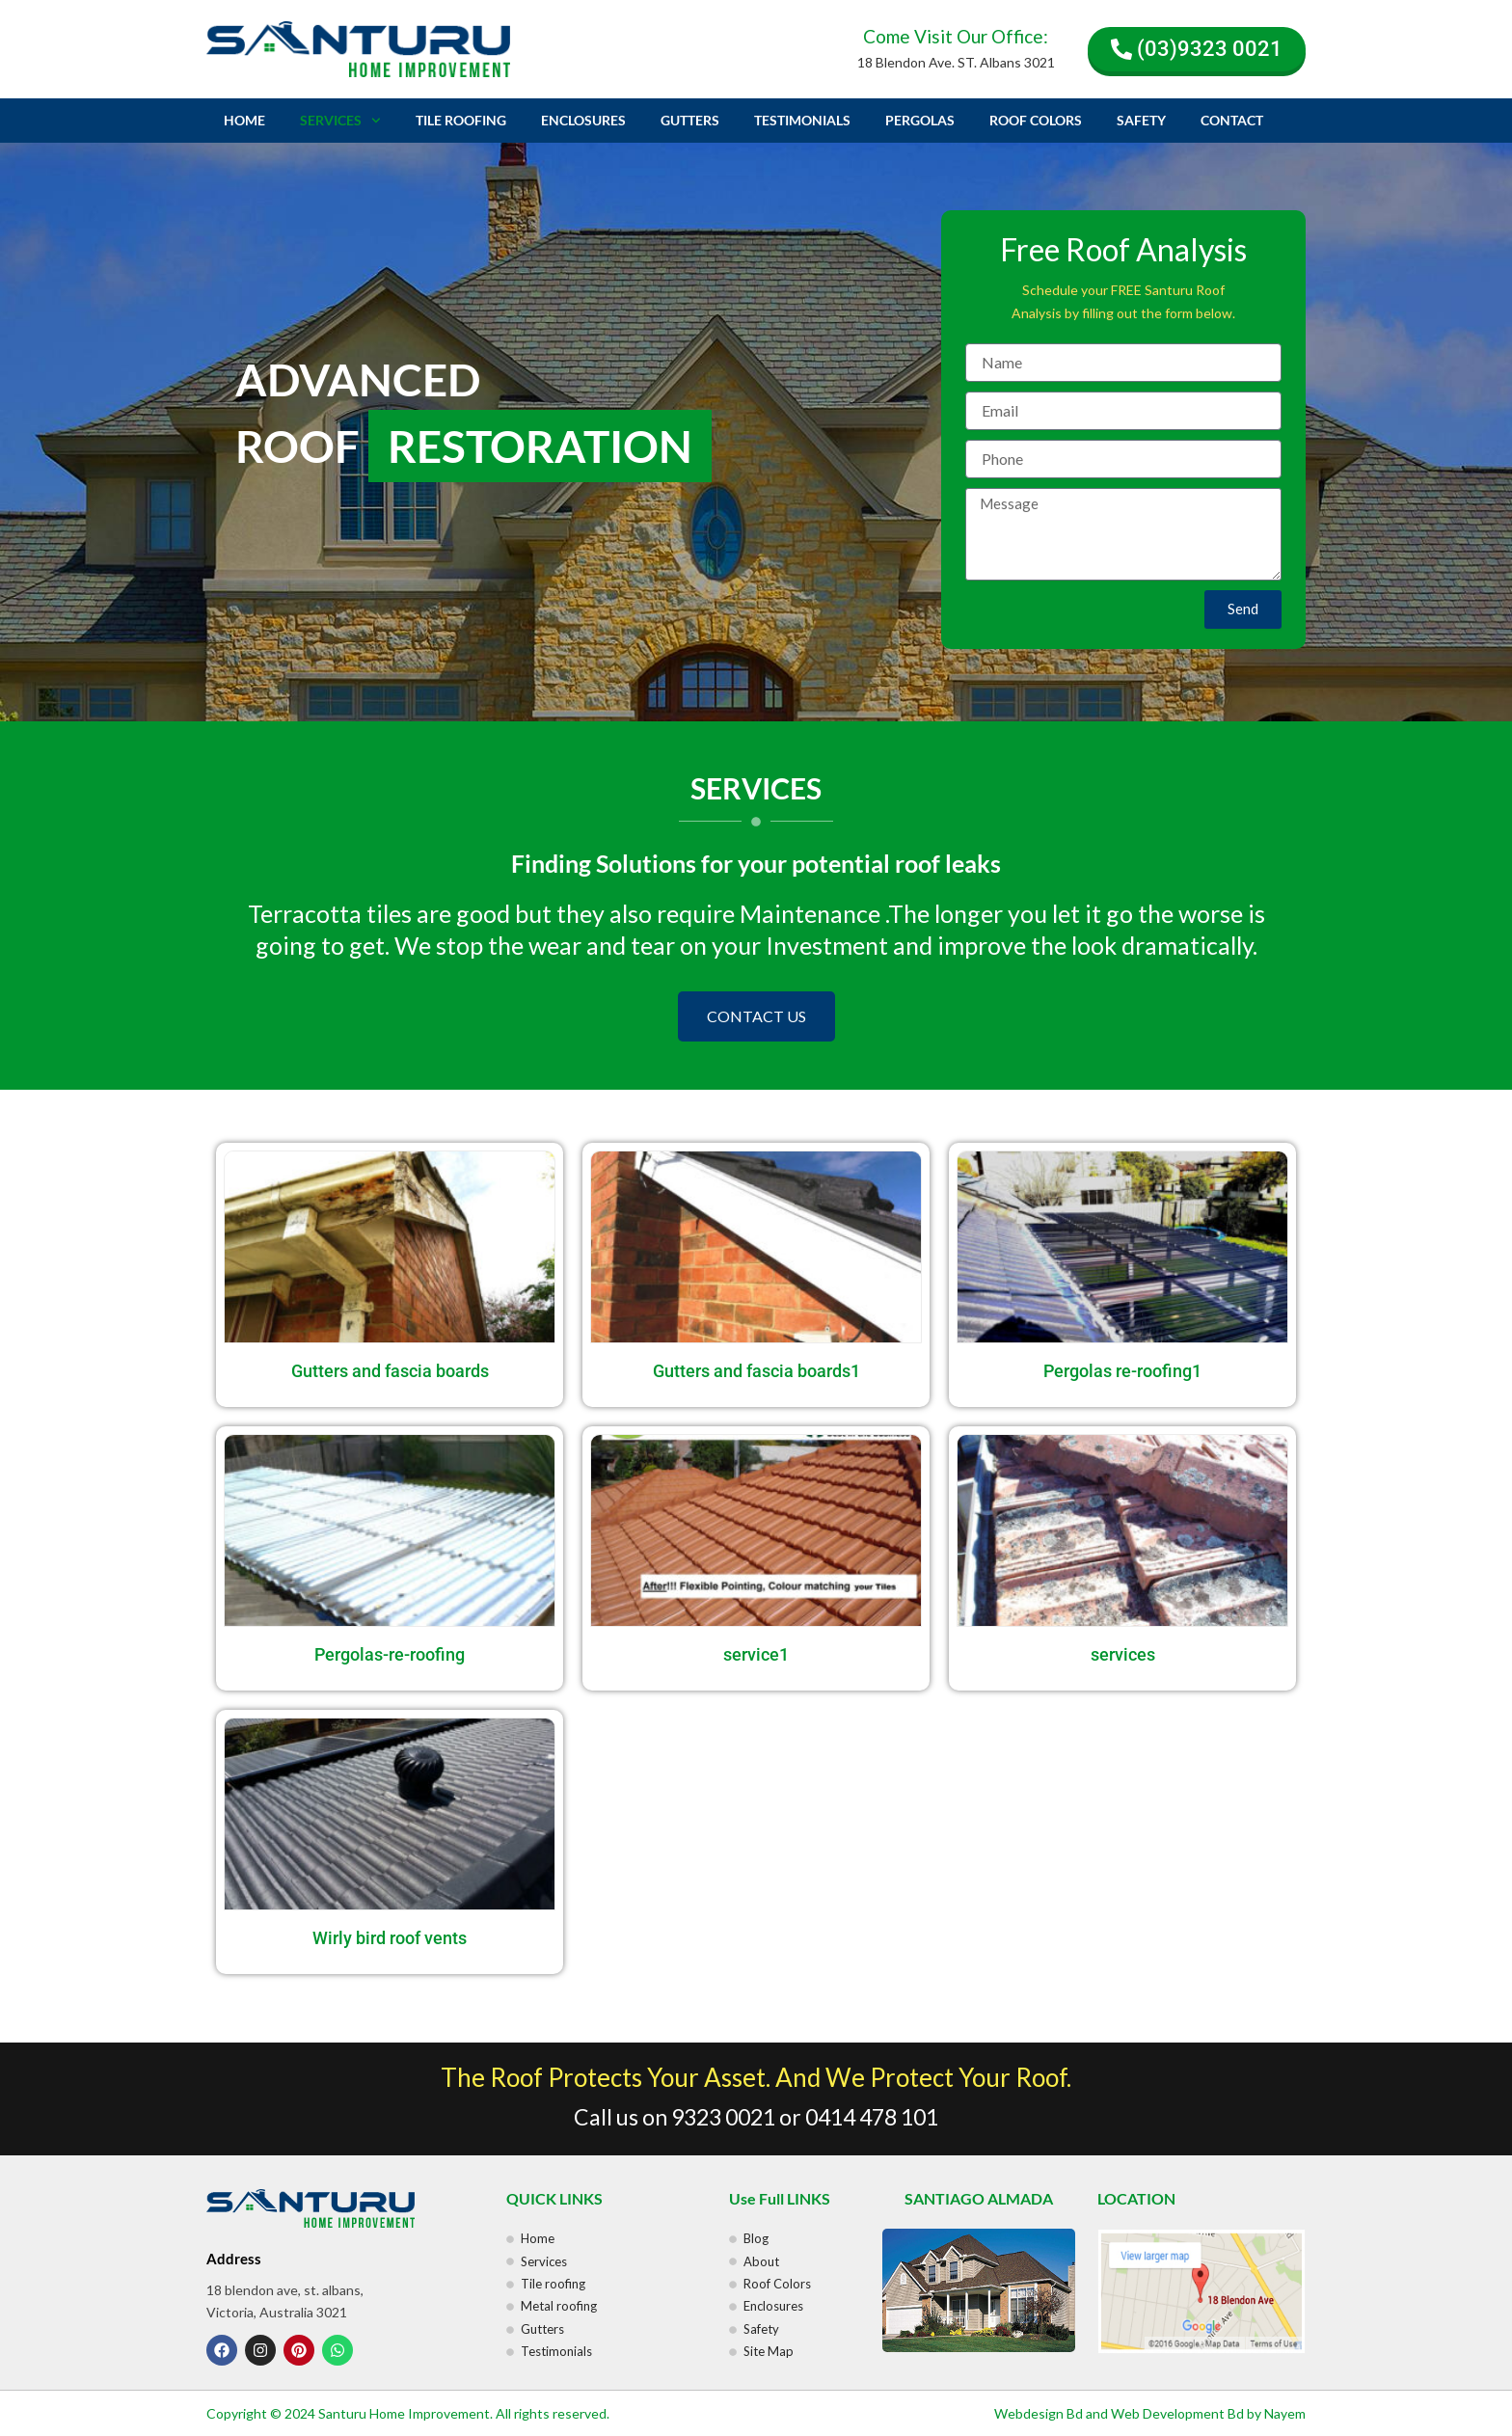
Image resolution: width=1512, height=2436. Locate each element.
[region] (756, 432)
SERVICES (340, 120)
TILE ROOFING (461, 120)
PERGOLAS (920, 120)
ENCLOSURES (583, 120)
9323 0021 (723, 2116)
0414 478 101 (871, 2116)
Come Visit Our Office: (955, 36)
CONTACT (1232, 120)
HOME (244, 120)
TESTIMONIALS (802, 120)
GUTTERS (690, 120)
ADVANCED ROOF (473, 416)
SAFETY (1141, 120)
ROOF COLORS (1035, 120)
